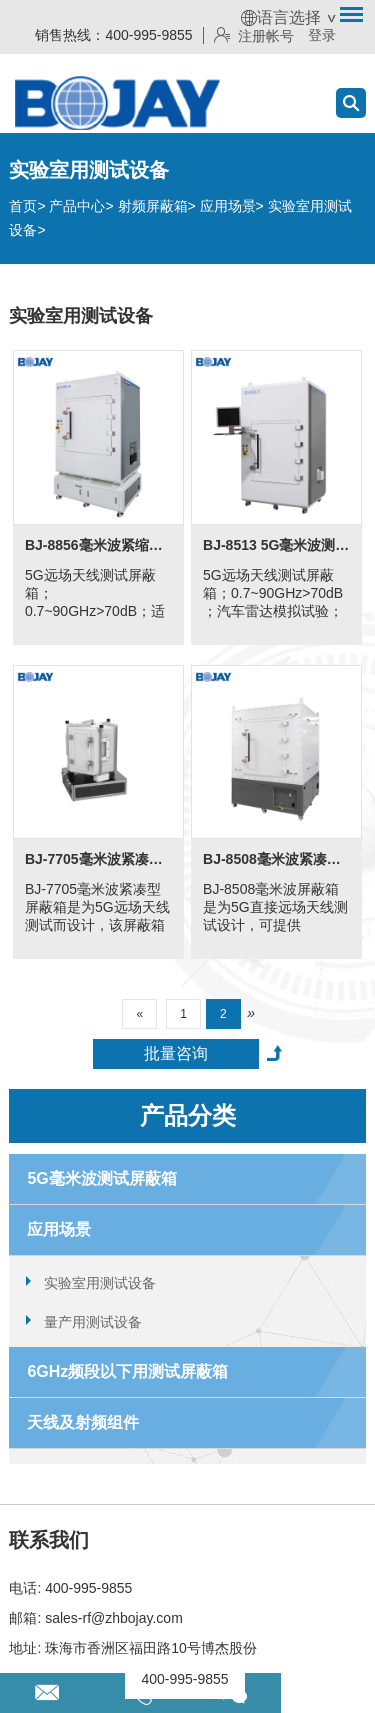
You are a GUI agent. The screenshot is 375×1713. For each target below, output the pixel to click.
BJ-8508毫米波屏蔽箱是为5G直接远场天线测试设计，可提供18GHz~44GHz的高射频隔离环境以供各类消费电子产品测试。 (275, 908)
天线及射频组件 (83, 1422)
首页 (23, 206)
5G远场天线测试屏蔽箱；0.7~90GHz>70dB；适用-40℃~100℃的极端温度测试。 (95, 594)
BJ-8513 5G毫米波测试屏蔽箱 (276, 545)
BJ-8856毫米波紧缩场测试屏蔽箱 (98, 545)
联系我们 (49, 1540)
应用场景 (228, 206)
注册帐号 (254, 36)
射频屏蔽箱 (153, 206)
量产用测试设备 (93, 1322)
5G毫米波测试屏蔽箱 (101, 1178)
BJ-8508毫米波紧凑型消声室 (276, 859)
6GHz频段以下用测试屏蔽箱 (127, 1371)
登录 (322, 35)
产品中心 (77, 206)
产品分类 (188, 1115)
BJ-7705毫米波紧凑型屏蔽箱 (98, 859)
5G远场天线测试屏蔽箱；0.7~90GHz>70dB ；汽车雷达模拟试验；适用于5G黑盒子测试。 (275, 594)
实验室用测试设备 (100, 1283)
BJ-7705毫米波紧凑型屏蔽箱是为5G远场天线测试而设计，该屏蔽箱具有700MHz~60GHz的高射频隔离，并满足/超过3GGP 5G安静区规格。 (98, 908)
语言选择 (281, 17)
